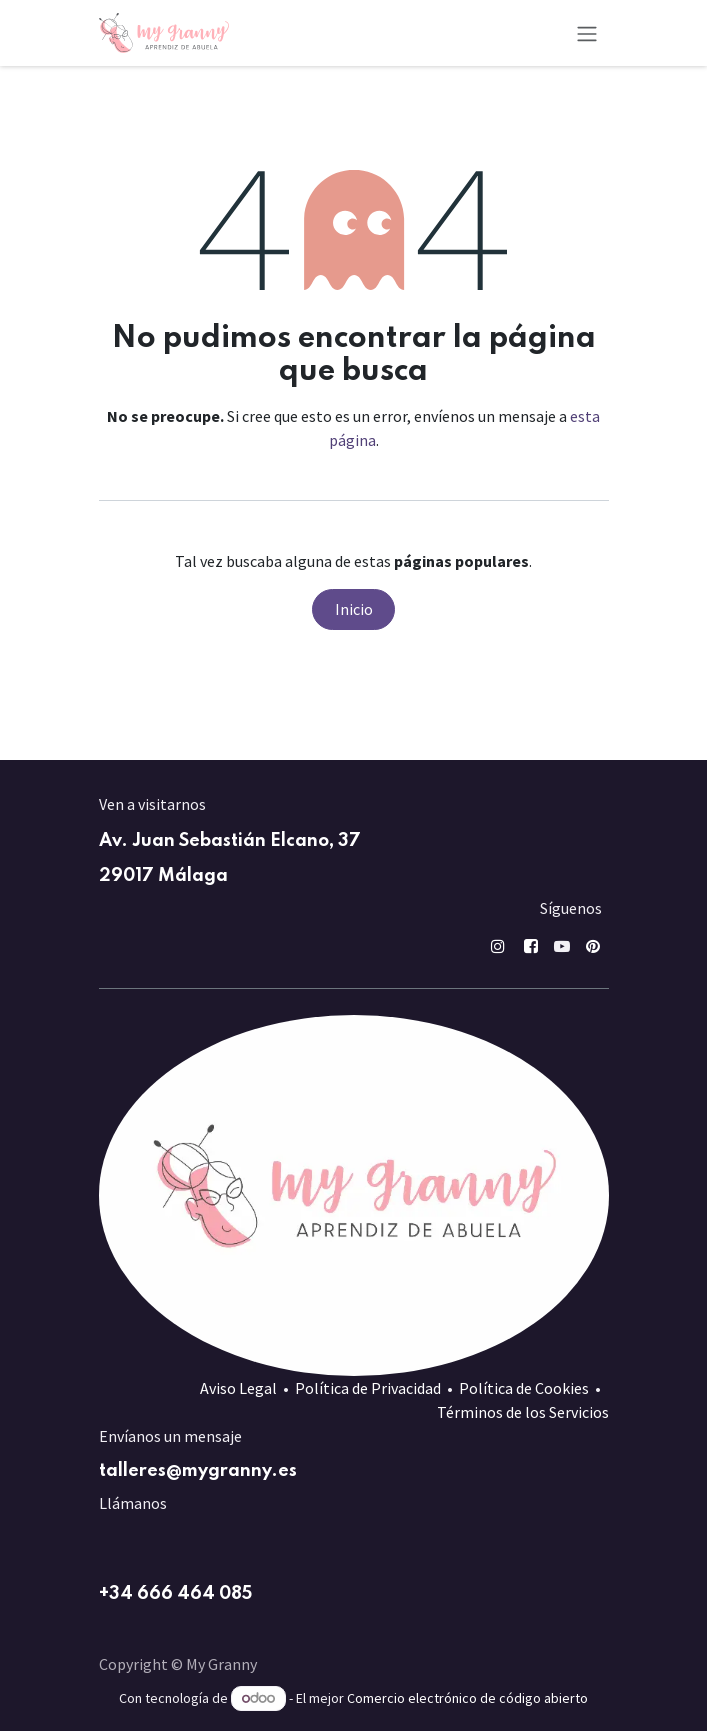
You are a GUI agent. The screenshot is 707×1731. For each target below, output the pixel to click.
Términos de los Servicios (523, 1412)
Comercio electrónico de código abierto (467, 1698)
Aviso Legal (238, 1388)
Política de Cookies (524, 1388)
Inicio (354, 609)
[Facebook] (531, 946)
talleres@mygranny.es (198, 1471)
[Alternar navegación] (587, 33)
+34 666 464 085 (175, 1594)
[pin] (593, 946)
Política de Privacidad (368, 1388)
